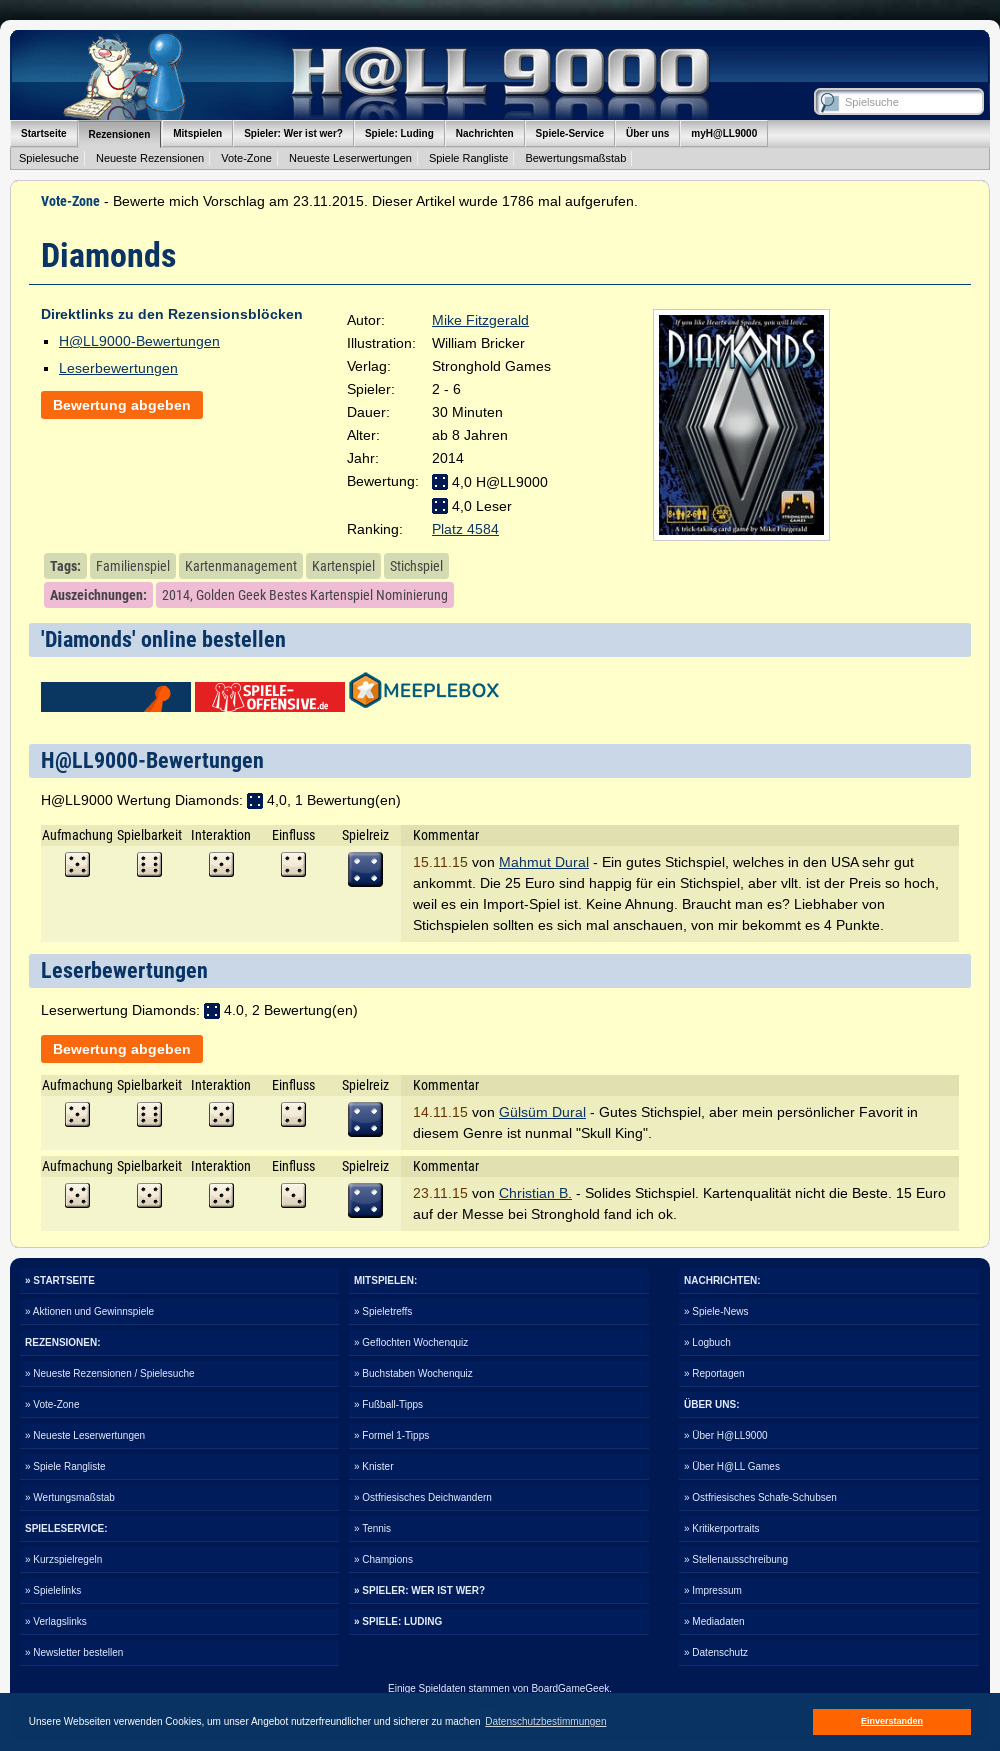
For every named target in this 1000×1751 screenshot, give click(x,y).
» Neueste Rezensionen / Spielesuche (110, 1373)
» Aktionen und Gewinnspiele (89, 1311)
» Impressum (713, 1590)
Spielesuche (49, 158)
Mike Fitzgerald (480, 320)
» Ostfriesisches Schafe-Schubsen (760, 1497)
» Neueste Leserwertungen (85, 1435)
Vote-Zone (246, 158)
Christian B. (535, 1193)
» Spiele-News (716, 1311)
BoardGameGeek (570, 1688)
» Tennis (372, 1528)
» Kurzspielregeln (63, 1559)
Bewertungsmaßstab (575, 158)
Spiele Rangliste (469, 158)
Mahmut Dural (544, 862)
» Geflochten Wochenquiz (411, 1342)
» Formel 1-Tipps (391, 1435)
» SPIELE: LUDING (398, 1621)
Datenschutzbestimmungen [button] (545, 1721)
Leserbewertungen (118, 368)
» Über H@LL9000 (726, 1435)
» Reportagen (714, 1373)
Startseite (44, 133)
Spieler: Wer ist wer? (293, 133)
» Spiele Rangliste (65, 1466)
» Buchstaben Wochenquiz (413, 1373)
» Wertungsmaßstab (70, 1497)
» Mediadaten (714, 1621)
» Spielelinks (53, 1590)
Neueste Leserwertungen (350, 158)
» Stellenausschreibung (736, 1559)
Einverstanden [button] (892, 1721)
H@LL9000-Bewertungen (139, 341)
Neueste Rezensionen (150, 158)
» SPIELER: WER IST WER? (419, 1590)
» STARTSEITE (60, 1280)
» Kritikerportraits (722, 1528)
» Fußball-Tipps (388, 1404)
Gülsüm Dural (542, 1112)
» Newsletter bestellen (74, 1652)
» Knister (373, 1466)
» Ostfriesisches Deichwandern (423, 1497)
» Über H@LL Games (732, 1466)
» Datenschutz (716, 1652)
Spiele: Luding (399, 133)
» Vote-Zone (52, 1404)
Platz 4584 (465, 529)
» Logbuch (707, 1342)
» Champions (383, 1559)
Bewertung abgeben (122, 405)
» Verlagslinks (56, 1621)
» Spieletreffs (383, 1311)
